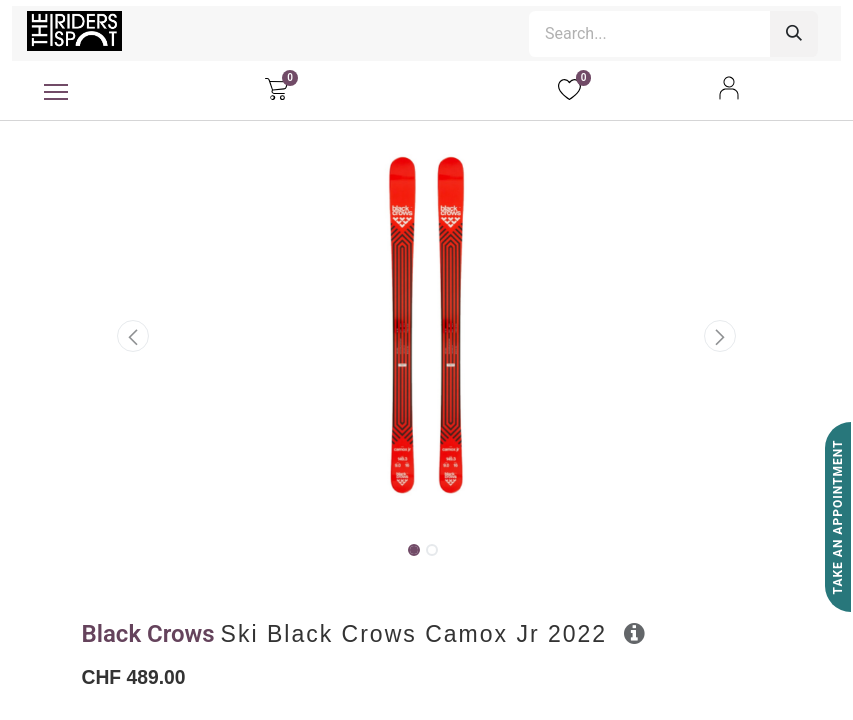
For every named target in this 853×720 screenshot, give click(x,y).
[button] (134, 336)
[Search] (794, 34)
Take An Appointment (838, 517)
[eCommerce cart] (276, 88)
